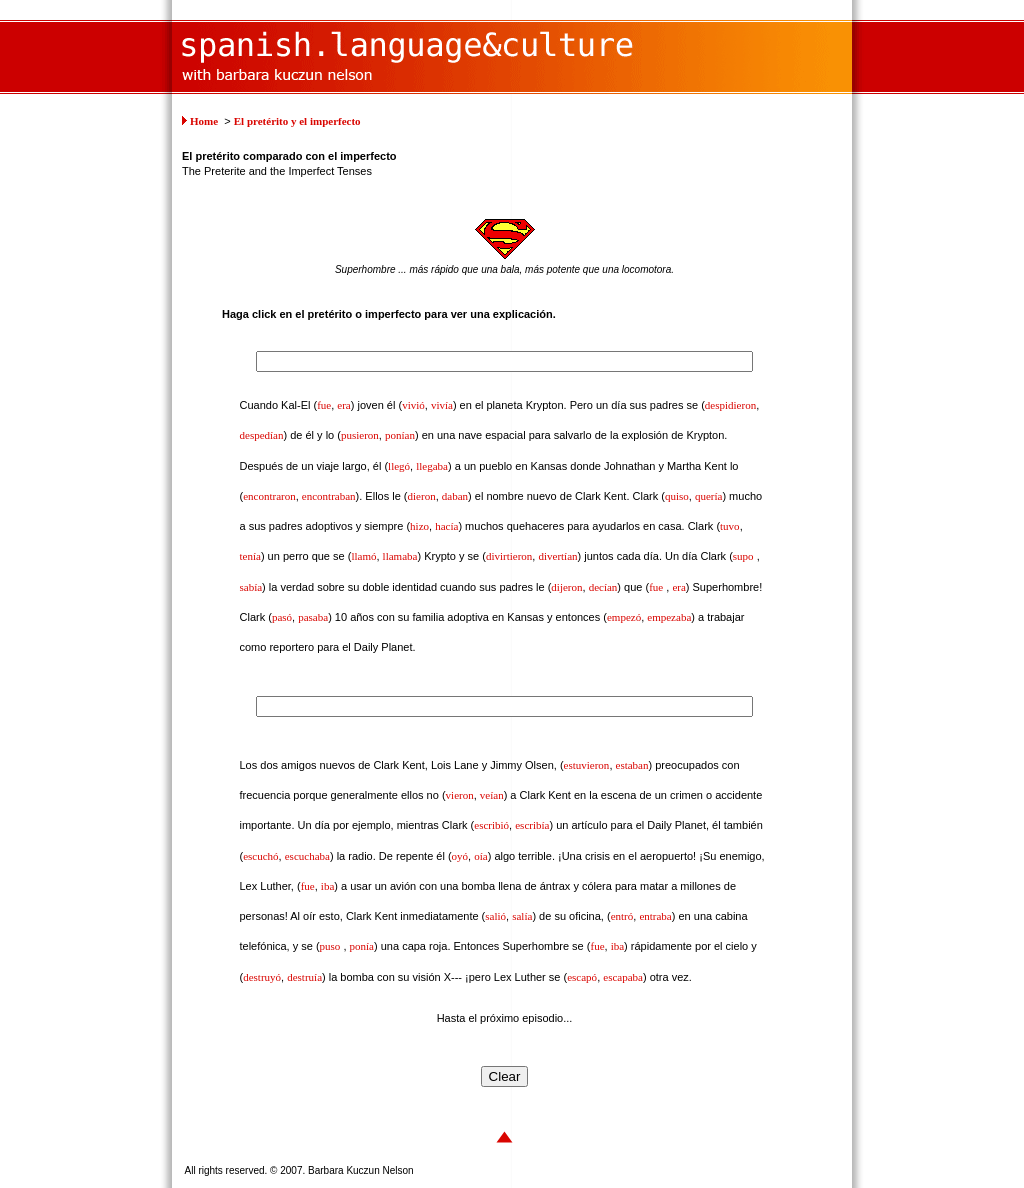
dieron (422, 496)
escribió (491, 825)
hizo (419, 526)
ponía (362, 946)
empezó (624, 617)
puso (330, 946)
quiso (677, 496)
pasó (282, 617)
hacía (446, 526)
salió (495, 916)
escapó (582, 977)
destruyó (262, 977)
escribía (532, 825)
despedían (262, 435)
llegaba (432, 466)
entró (622, 916)
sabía (251, 587)
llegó (399, 466)
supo (743, 556)
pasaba (313, 617)
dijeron (566, 587)
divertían (557, 556)
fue (324, 405)
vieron (460, 795)
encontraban (329, 496)
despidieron (730, 405)
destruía (304, 977)
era (343, 405)
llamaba (400, 556)
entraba (655, 916)
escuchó (260, 856)
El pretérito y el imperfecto (297, 121)
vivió (413, 405)
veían (492, 795)
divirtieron (509, 556)
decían (603, 587)
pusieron (360, 435)
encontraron (269, 496)
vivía (442, 405)
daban (455, 496)
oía (480, 856)
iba (327, 886)
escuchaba (307, 856)
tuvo (730, 526)
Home (204, 121)
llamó (363, 556)
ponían (400, 435)
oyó (460, 856)
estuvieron (587, 765)
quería (708, 496)
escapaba (623, 977)
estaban (632, 765)
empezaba (669, 617)
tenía (250, 556)
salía (522, 916)
